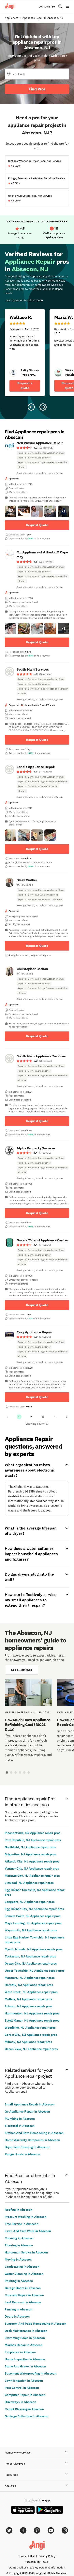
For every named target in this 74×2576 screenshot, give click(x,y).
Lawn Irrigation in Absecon (24, 2381)
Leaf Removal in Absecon (23, 2302)
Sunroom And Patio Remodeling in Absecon (36, 2324)
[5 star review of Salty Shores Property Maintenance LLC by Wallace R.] (25, 352)
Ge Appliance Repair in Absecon (27, 2111)
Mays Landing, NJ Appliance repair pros (33, 1923)
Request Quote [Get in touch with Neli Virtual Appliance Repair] (37, 525)
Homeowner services (37, 2452)
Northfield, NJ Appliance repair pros (30, 1847)
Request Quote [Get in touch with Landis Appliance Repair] (37, 849)
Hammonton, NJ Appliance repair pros (32, 2013)
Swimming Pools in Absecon (25, 2338)
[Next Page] (67, 1417)
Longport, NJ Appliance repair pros (30, 1902)
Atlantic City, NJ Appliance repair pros (32, 1861)
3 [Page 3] (43, 1417)
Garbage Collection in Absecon (26, 2416)
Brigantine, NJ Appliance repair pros (30, 1854)
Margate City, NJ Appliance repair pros (32, 1876)
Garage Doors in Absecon (23, 2288)
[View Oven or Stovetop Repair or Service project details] (37, 198)
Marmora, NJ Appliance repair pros (30, 1978)
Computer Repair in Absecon (25, 2395)
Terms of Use (26, 2556)
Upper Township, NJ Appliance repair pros (35, 1971)
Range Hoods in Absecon (22, 2154)
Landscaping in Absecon (22, 2267)
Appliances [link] (11, 18)
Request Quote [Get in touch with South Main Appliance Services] (37, 1121)
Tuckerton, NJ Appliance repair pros (30, 1956)
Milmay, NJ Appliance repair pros (28, 2042)
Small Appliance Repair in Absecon (29, 2104)
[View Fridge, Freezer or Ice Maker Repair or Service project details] (37, 181)
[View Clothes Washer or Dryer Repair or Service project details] (37, 163)
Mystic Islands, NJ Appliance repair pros (33, 1949)
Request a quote (24, 385)
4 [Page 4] (55, 1417)
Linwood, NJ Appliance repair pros (29, 1883)
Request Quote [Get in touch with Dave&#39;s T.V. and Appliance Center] (37, 1305)
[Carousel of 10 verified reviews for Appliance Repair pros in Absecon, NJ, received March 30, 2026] (37, 331)
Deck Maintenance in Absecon (26, 2331)
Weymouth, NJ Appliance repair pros (31, 1930)
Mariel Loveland (17, 1712)
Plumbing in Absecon (20, 2119)
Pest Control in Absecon (22, 2388)
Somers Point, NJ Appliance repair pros (33, 1916)
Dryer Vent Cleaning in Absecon (27, 2147)
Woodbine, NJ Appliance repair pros (30, 2028)
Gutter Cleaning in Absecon (24, 2274)
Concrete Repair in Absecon (24, 2295)
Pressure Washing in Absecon (25, 2217)
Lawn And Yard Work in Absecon (28, 2231)
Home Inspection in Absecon (25, 2359)
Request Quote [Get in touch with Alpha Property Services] (37, 1213)
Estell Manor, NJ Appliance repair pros (32, 2020)
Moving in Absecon (18, 2259)
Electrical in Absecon (20, 2126)
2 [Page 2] (31, 1417)
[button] (10, 511)
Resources (37, 2475)
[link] (13, 373)
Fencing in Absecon (18, 2309)
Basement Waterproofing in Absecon (30, 2373)
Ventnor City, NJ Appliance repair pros (32, 1868)
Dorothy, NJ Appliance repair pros (29, 1985)
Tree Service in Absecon (21, 2224)
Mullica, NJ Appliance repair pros (28, 1999)
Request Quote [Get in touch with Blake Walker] (37, 946)
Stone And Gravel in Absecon (25, 2366)
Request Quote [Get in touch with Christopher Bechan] (37, 1036)
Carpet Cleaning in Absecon (24, 2409)
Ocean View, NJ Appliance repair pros (31, 2049)
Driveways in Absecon (20, 2402)
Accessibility (36, 2562)
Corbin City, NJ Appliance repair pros (31, 2035)
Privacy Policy (47, 2556)
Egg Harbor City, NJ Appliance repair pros (34, 1909)
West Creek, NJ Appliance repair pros (31, 1992)
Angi (60, 1712)
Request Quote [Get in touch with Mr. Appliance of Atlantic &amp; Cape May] (37, 642)
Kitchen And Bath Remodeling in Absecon (34, 2133)
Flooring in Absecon (19, 2245)
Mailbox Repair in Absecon (23, 2345)
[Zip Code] (37, 74)
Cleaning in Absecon (19, 2238)
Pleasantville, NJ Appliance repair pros (32, 1833)
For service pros (37, 2463)
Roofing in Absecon (18, 2210)
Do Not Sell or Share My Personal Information (37, 2567)
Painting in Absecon (19, 2281)
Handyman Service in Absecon (26, 2252)
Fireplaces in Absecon (20, 2352)
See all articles (21, 1670)
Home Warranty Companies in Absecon (32, 2140)
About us (37, 2486)
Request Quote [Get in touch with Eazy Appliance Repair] (37, 1397)
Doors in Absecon (17, 2316)
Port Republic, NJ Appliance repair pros (33, 1840)
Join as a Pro (47, 7)
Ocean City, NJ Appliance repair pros (31, 1963)
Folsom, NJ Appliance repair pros (28, 2006)
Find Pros (37, 89)
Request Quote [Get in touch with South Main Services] (37, 740)
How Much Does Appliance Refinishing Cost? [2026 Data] (27, 1724)
